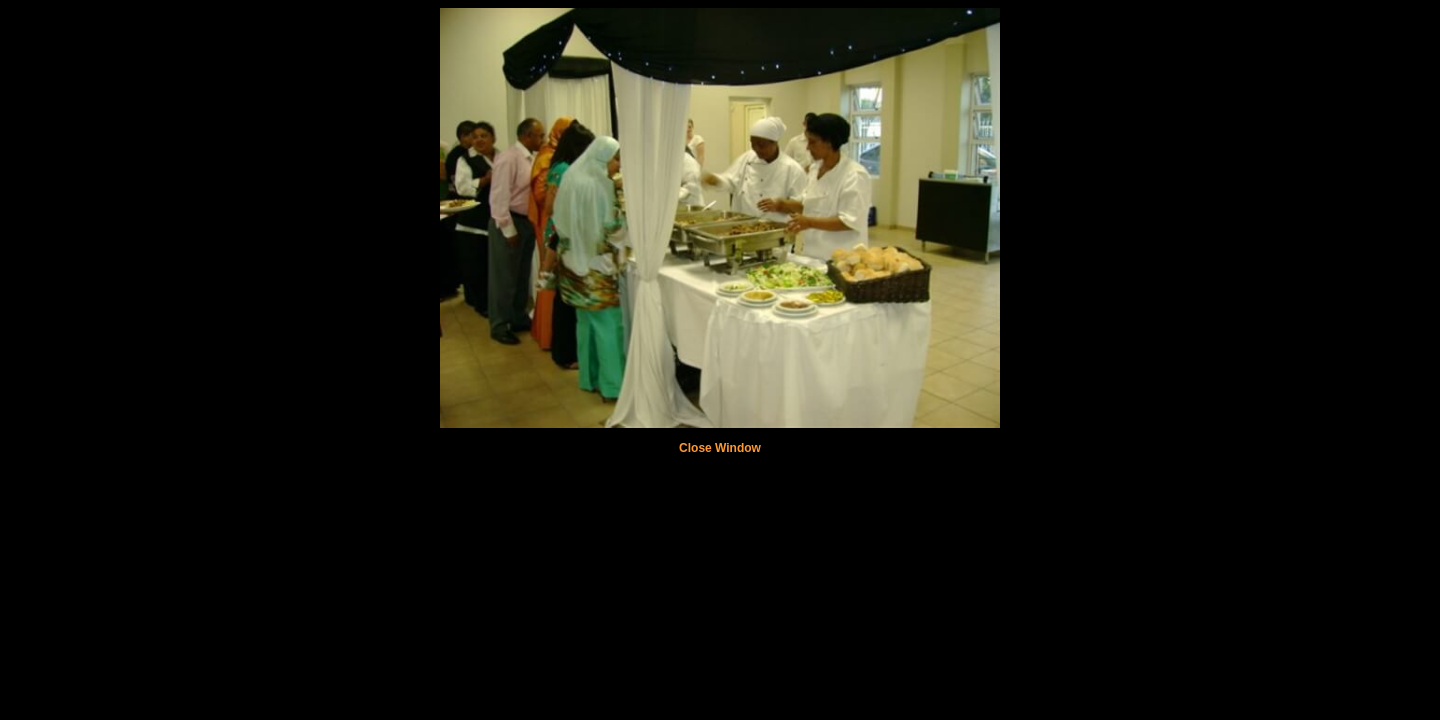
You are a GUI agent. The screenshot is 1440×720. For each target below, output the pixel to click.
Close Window (720, 448)
